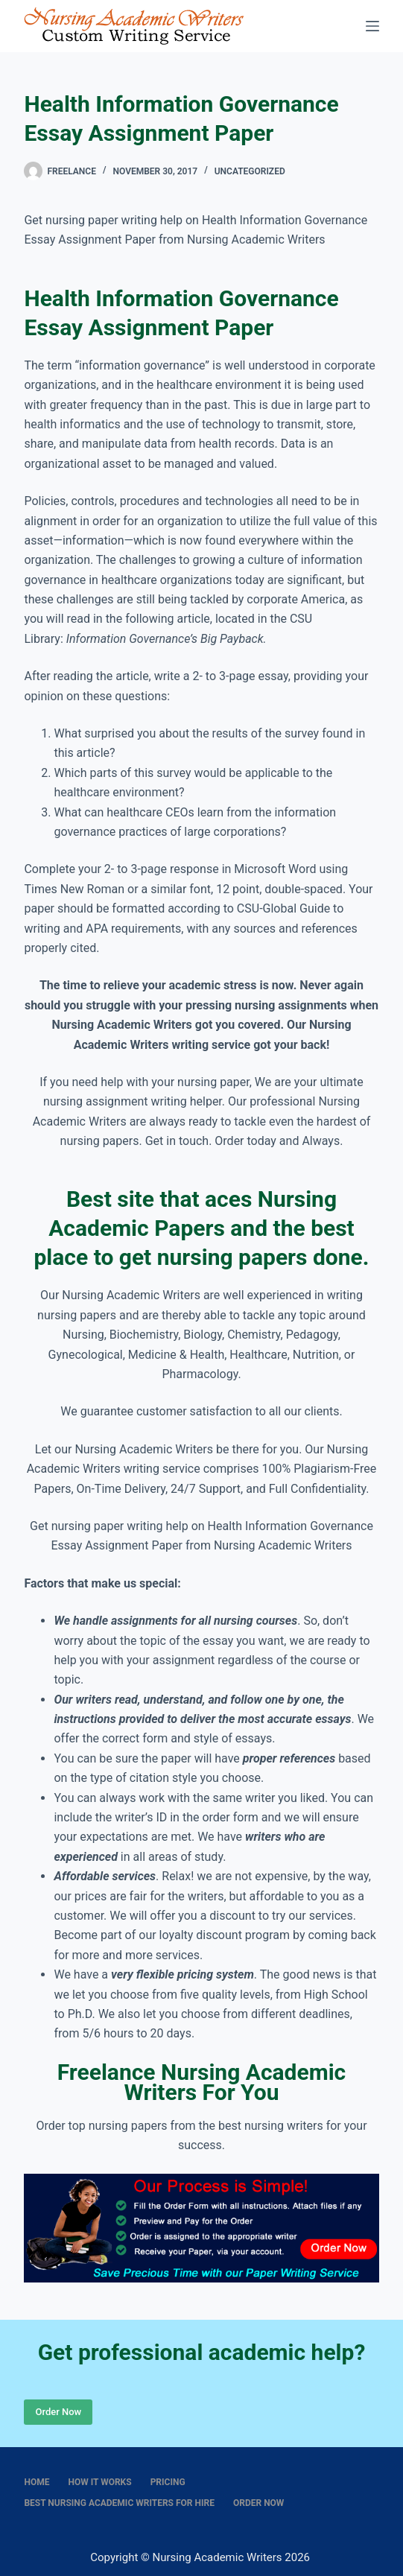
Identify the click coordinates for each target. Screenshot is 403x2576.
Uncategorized (250, 171)
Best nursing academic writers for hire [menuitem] (119, 2503)
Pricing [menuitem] (167, 2482)
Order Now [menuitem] (258, 2503)
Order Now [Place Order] (58, 2411)
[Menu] (372, 26)
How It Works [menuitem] (99, 2482)
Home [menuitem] (36, 2482)
